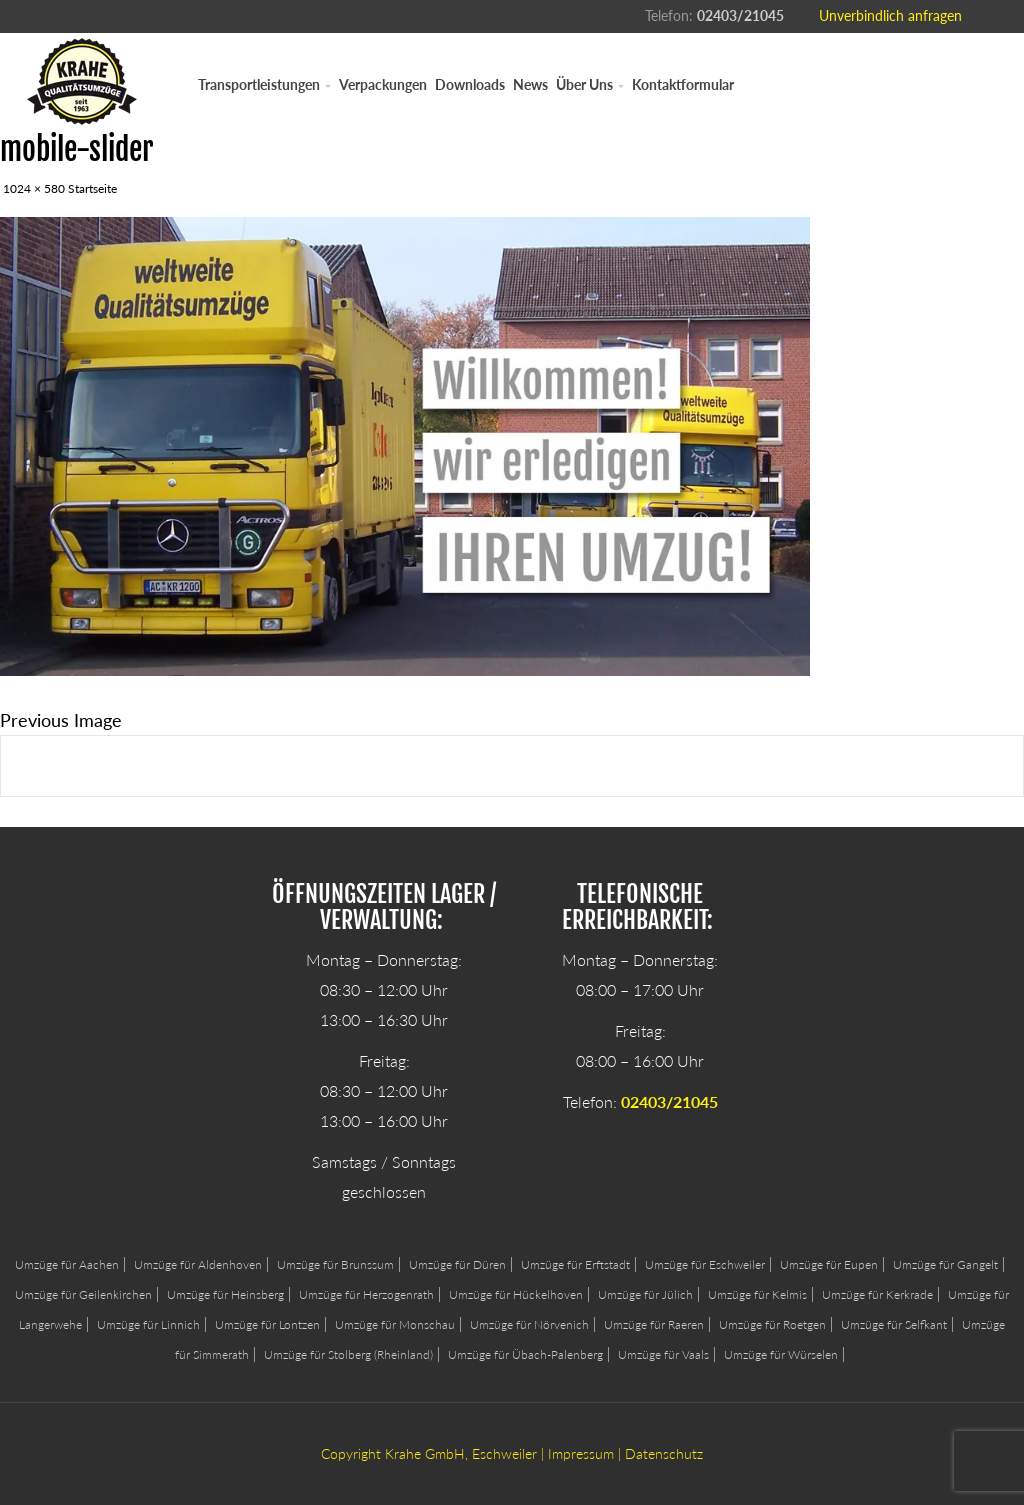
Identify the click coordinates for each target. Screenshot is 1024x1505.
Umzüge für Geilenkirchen (83, 1294)
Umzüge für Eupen (829, 1264)
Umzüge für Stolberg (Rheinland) (348, 1354)
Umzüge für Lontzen (267, 1324)
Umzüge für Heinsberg (225, 1294)
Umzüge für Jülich (645, 1294)
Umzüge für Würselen (781, 1354)
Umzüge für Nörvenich (529, 1324)
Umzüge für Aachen (67, 1264)
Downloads (470, 85)
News (530, 85)
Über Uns (590, 85)
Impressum (581, 1453)
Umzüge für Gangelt (945, 1264)
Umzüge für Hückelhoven (516, 1294)
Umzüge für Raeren (654, 1324)
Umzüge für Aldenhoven (198, 1264)
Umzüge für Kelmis (757, 1294)
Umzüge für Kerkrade (877, 1294)
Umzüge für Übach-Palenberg (525, 1354)
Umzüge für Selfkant (894, 1324)
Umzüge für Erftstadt (575, 1264)
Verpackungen (383, 85)
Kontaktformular (683, 85)
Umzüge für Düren (457, 1264)
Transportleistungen (264, 85)
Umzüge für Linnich (148, 1324)
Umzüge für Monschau (395, 1324)
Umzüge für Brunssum (335, 1264)
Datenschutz (664, 1453)
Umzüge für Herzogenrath (366, 1294)
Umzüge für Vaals (663, 1354)
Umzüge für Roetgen (772, 1324)
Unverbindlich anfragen (890, 15)
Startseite (92, 188)
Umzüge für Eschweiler (705, 1264)
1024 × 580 (34, 188)
